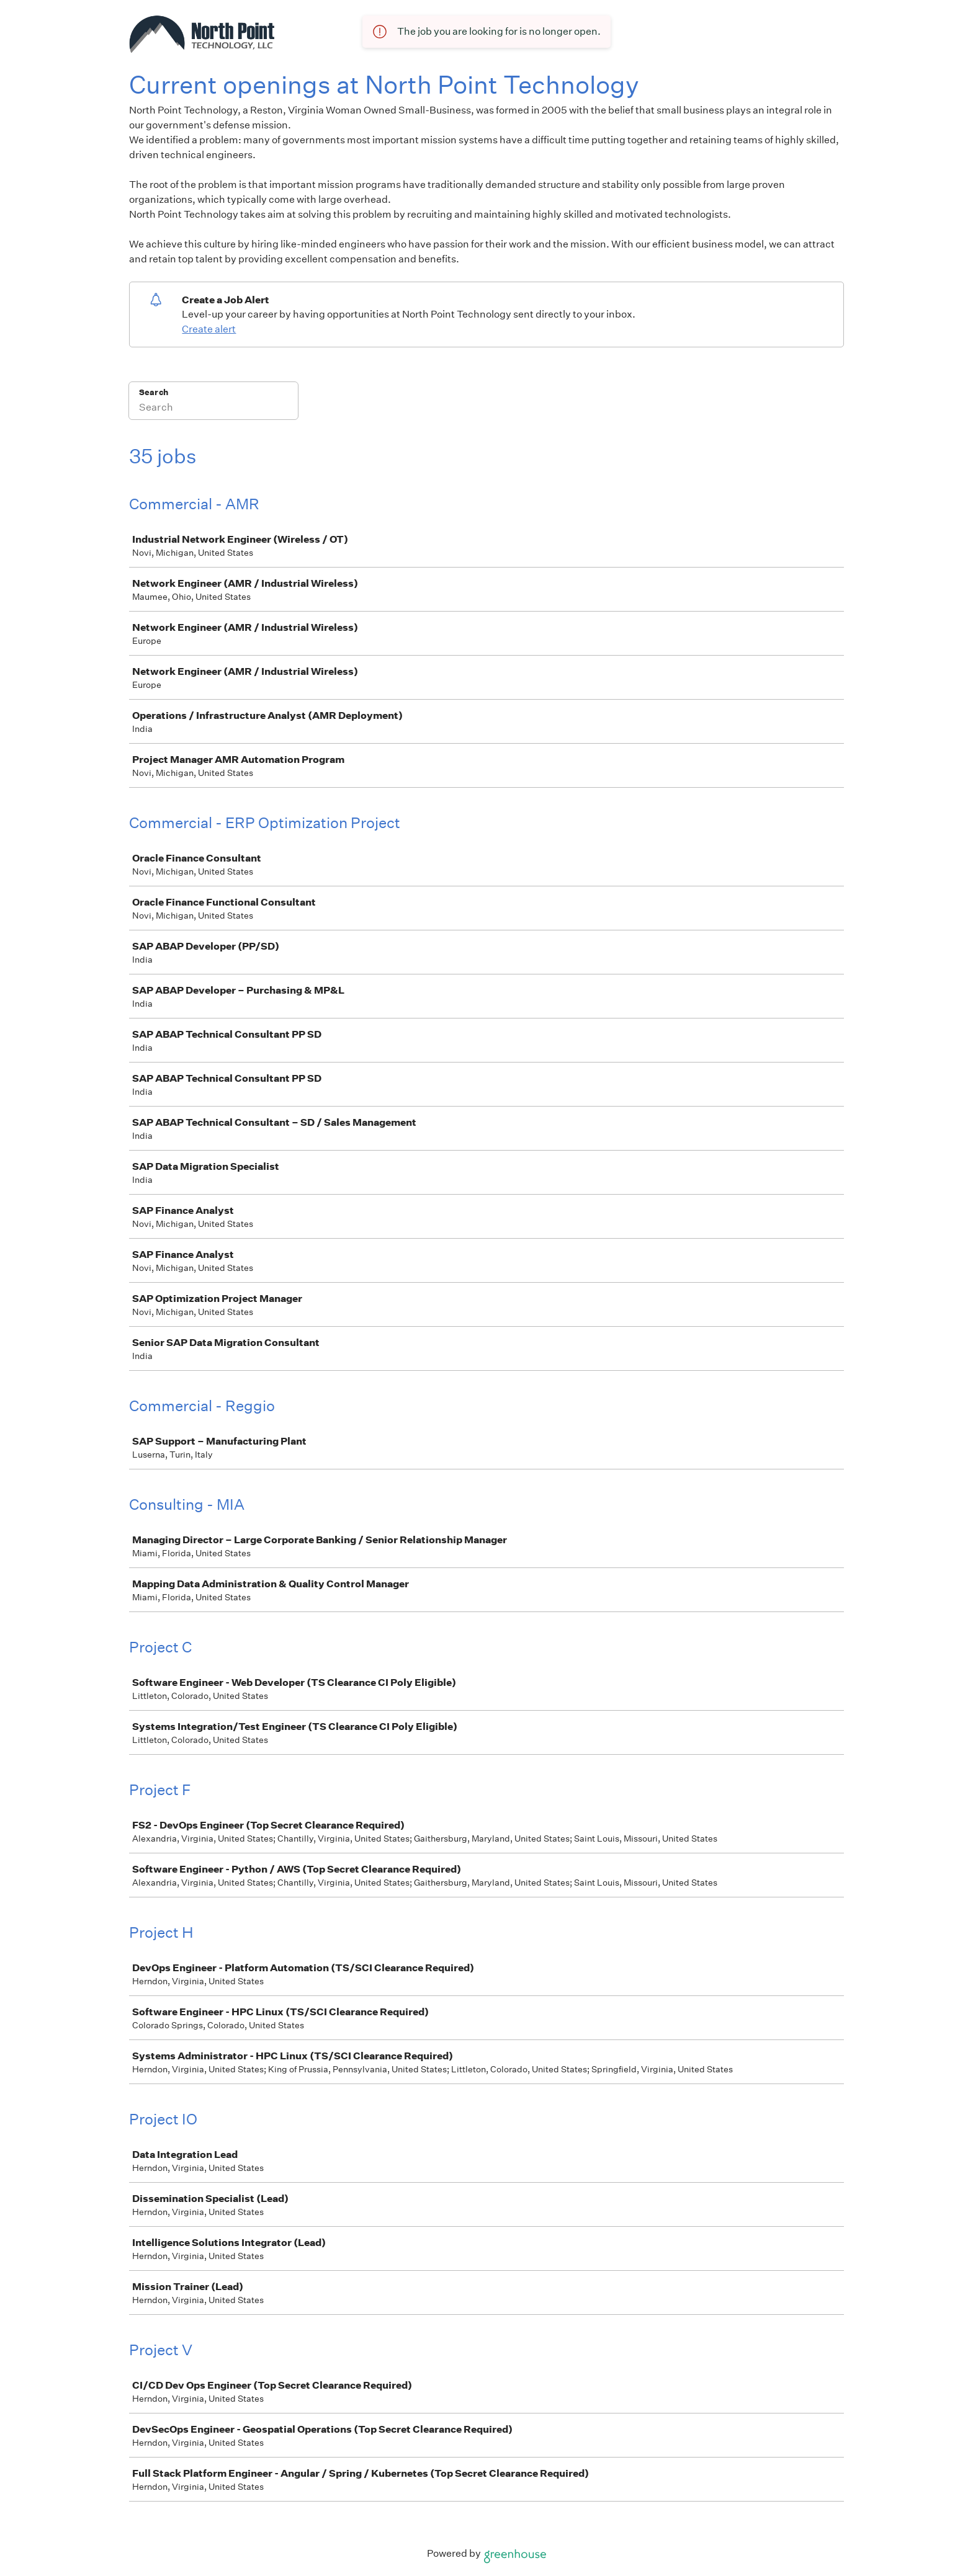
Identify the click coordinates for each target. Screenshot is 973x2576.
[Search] (213, 408)
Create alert (209, 329)
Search (153, 392)
